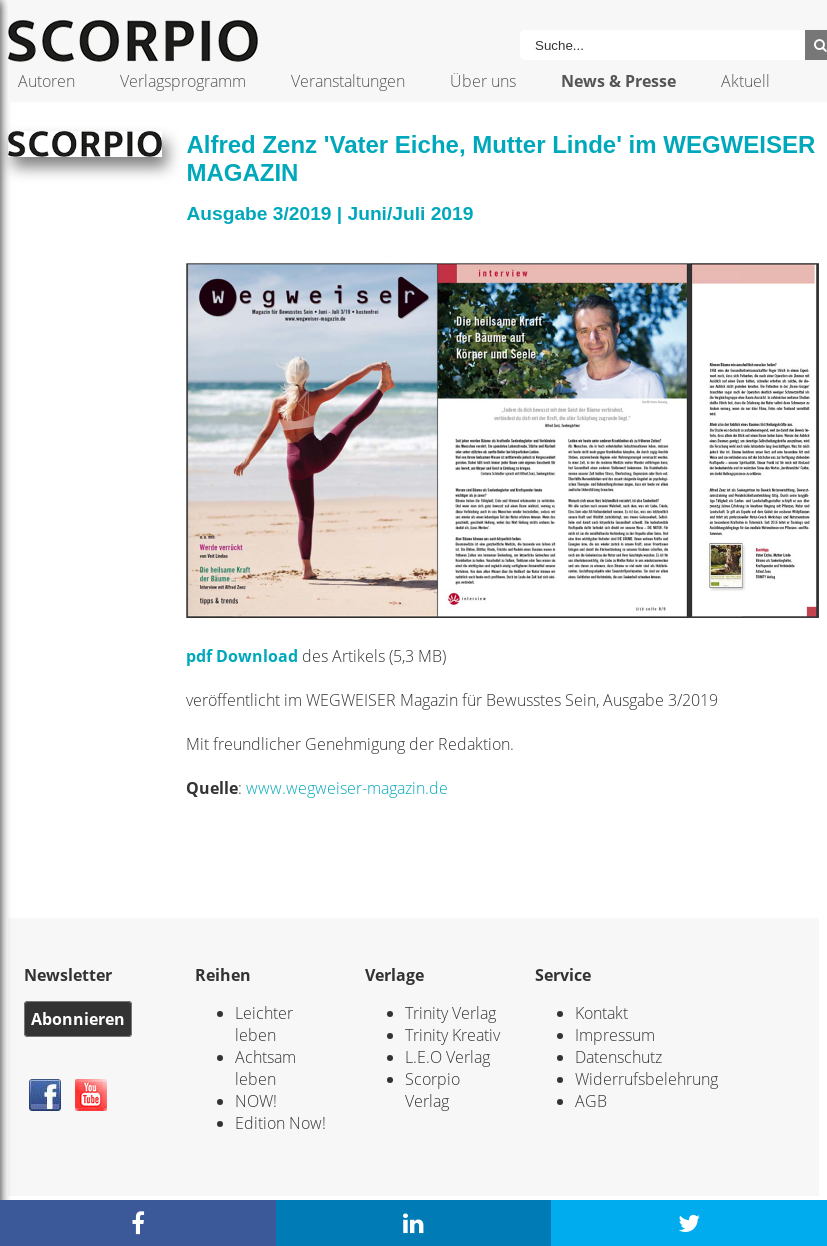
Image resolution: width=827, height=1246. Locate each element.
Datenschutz (618, 1057)
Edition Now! (280, 1123)
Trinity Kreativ (452, 1035)
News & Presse (618, 81)
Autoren (46, 81)
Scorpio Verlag (432, 1090)
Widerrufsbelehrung (646, 1079)
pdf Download (242, 656)
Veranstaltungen (348, 81)
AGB (591, 1101)
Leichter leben (264, 1024)
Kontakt (601, 1013)
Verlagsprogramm (183, 81)
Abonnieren (78, 1019)
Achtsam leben (265, 1068)
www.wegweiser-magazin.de (347, 788)
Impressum (615, 1035)
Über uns (483, 81)
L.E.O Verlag (447, 1057)
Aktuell (745, 81)
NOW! (256, 1101)
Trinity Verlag (450, 1013)
